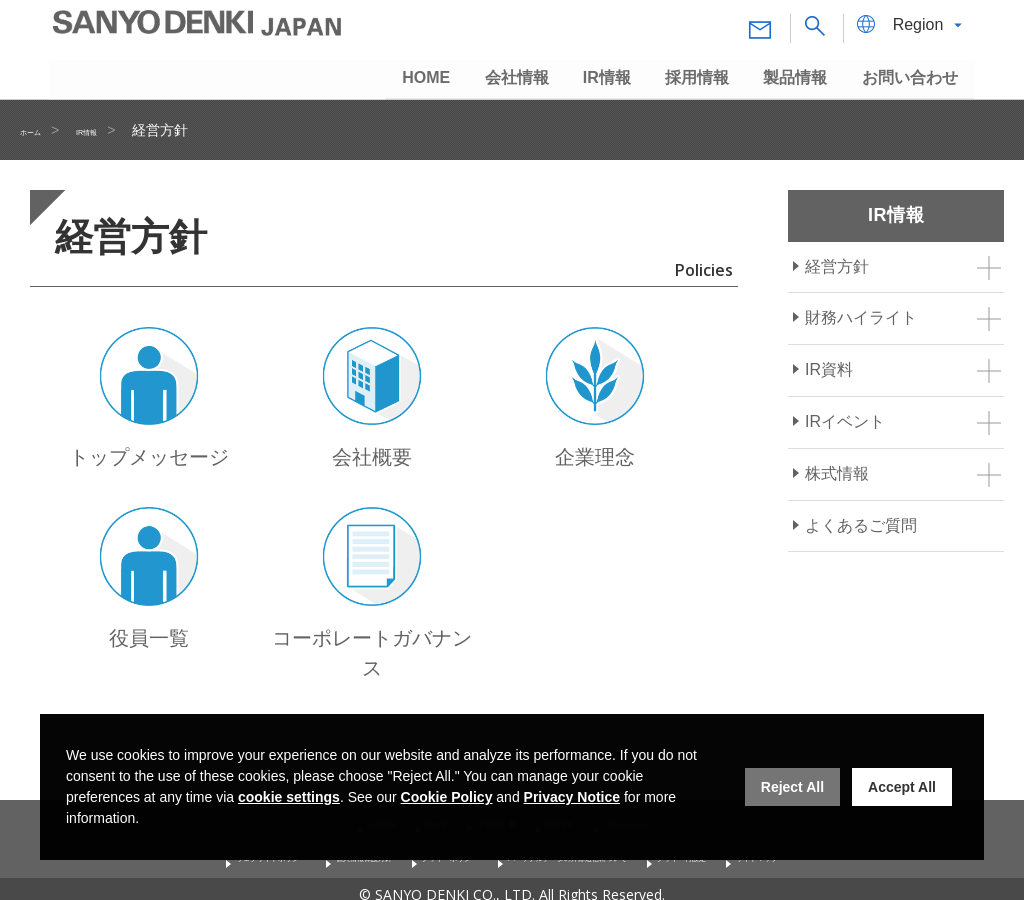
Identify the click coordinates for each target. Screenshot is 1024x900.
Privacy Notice (572, 797)
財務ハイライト (861, 317)
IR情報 (118, 130)
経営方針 (837, 266)
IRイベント (845, 421)
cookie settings (289, 797)
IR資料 (829, 369)
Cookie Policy (447, 797)
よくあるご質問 (861, 525)
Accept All (902, 787)
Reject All (792, 787)
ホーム (41, 130)
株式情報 (837, 473)
